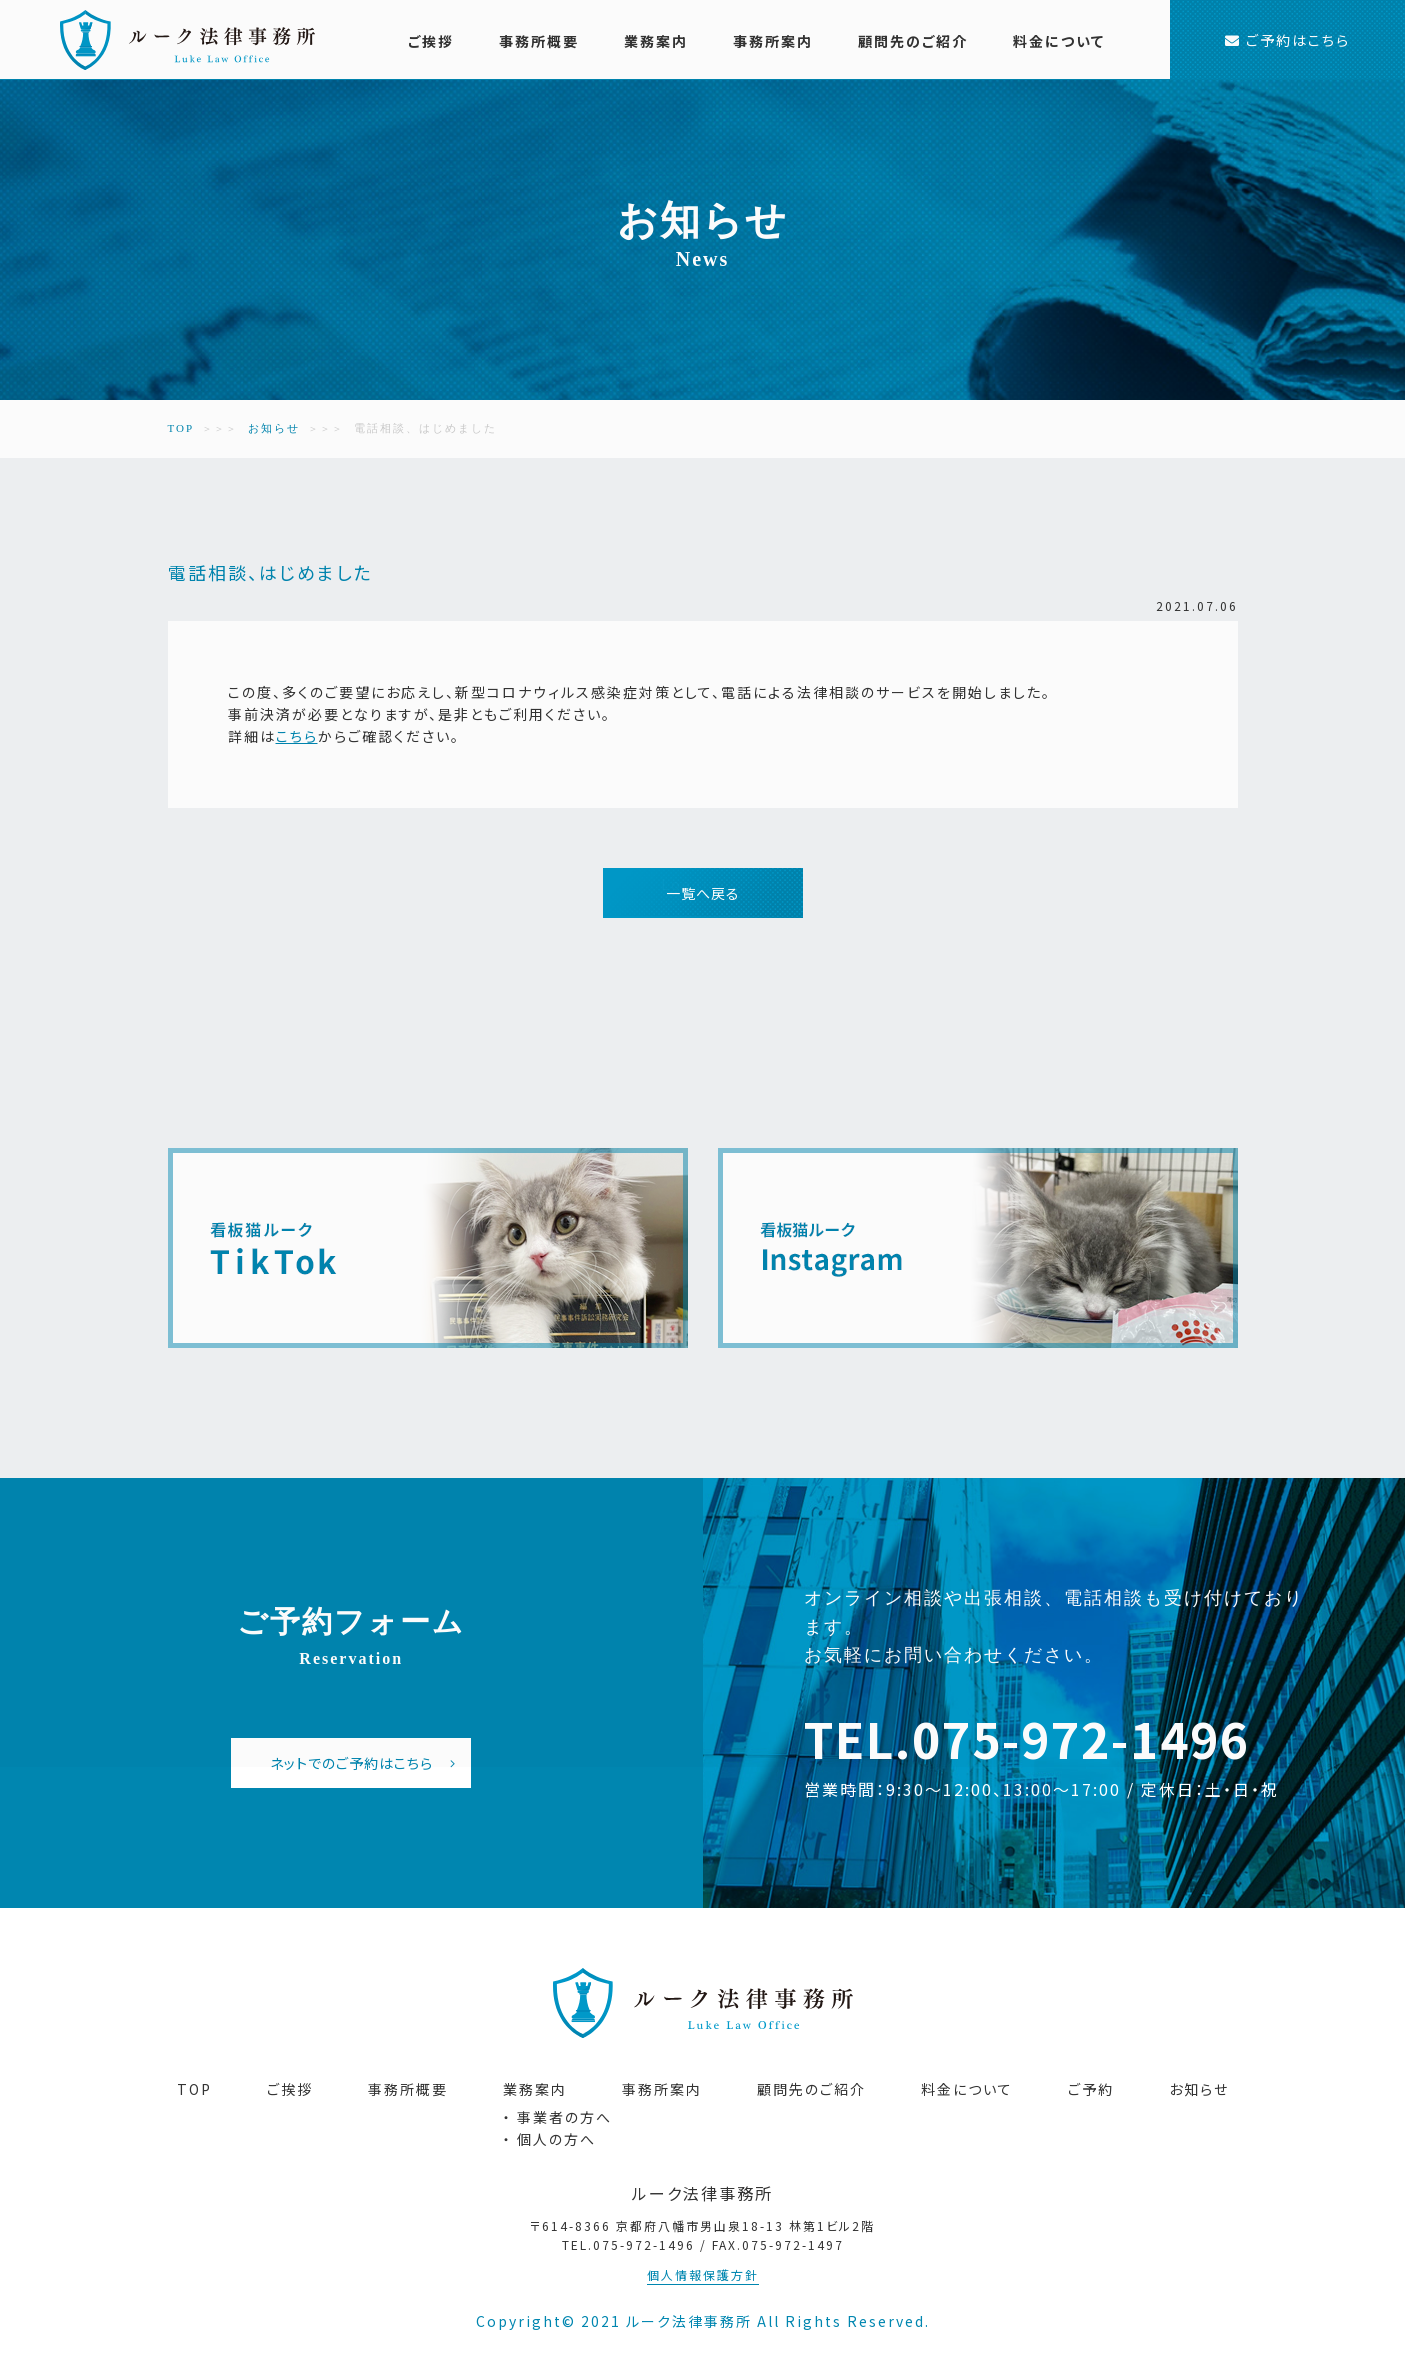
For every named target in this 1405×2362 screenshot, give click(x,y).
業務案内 (656, 41)
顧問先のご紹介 (913, 41)
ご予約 (1091, 2089)
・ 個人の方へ (549, 2139)
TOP (181, 428)
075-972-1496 (1081, 1738)
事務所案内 (773, 41)
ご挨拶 (431, 41)
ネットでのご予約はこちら (363, 1763)
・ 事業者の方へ (557, 2117)
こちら (297, 736)
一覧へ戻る (703, 893)
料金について (1059, 41)
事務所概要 (539, 41)
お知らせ (274, 428)
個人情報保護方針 (703, 2274)
